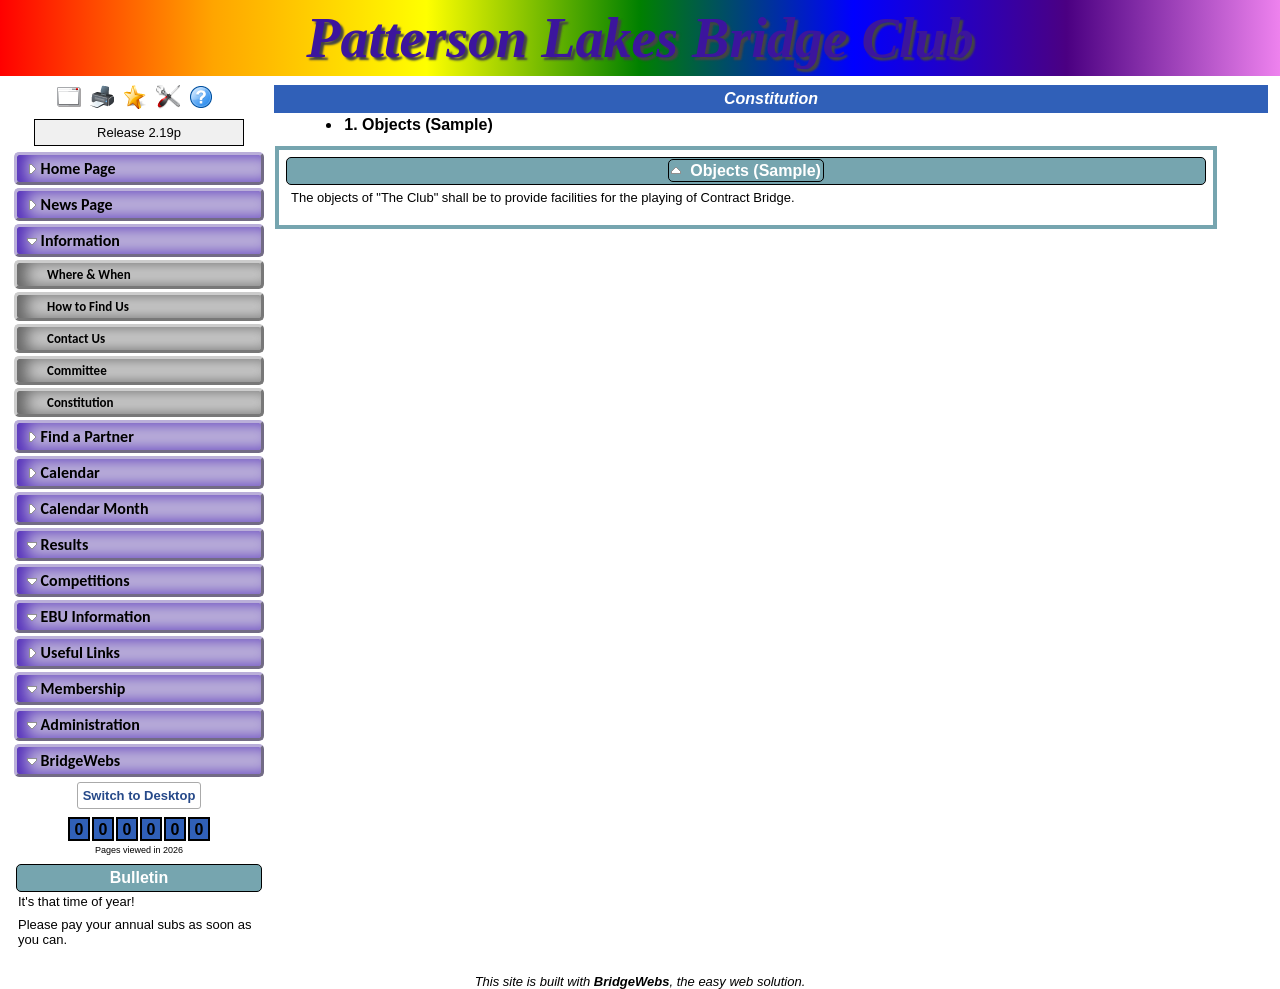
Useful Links (73, 652)
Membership (76, 688)
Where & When (89, 274)
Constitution (80, 402)
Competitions (78, 580)
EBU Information (89, 616)
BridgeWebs (73, 760)
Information (73, 240)
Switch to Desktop (139, 795)
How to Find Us (88, 306)
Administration (83, 724)
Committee (77, 370)
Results (57, 544)
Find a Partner (80, 436)
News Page (70, 204)
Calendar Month (88, 508)
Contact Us (76, 338)
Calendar (63, 472)
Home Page (71, 168)
